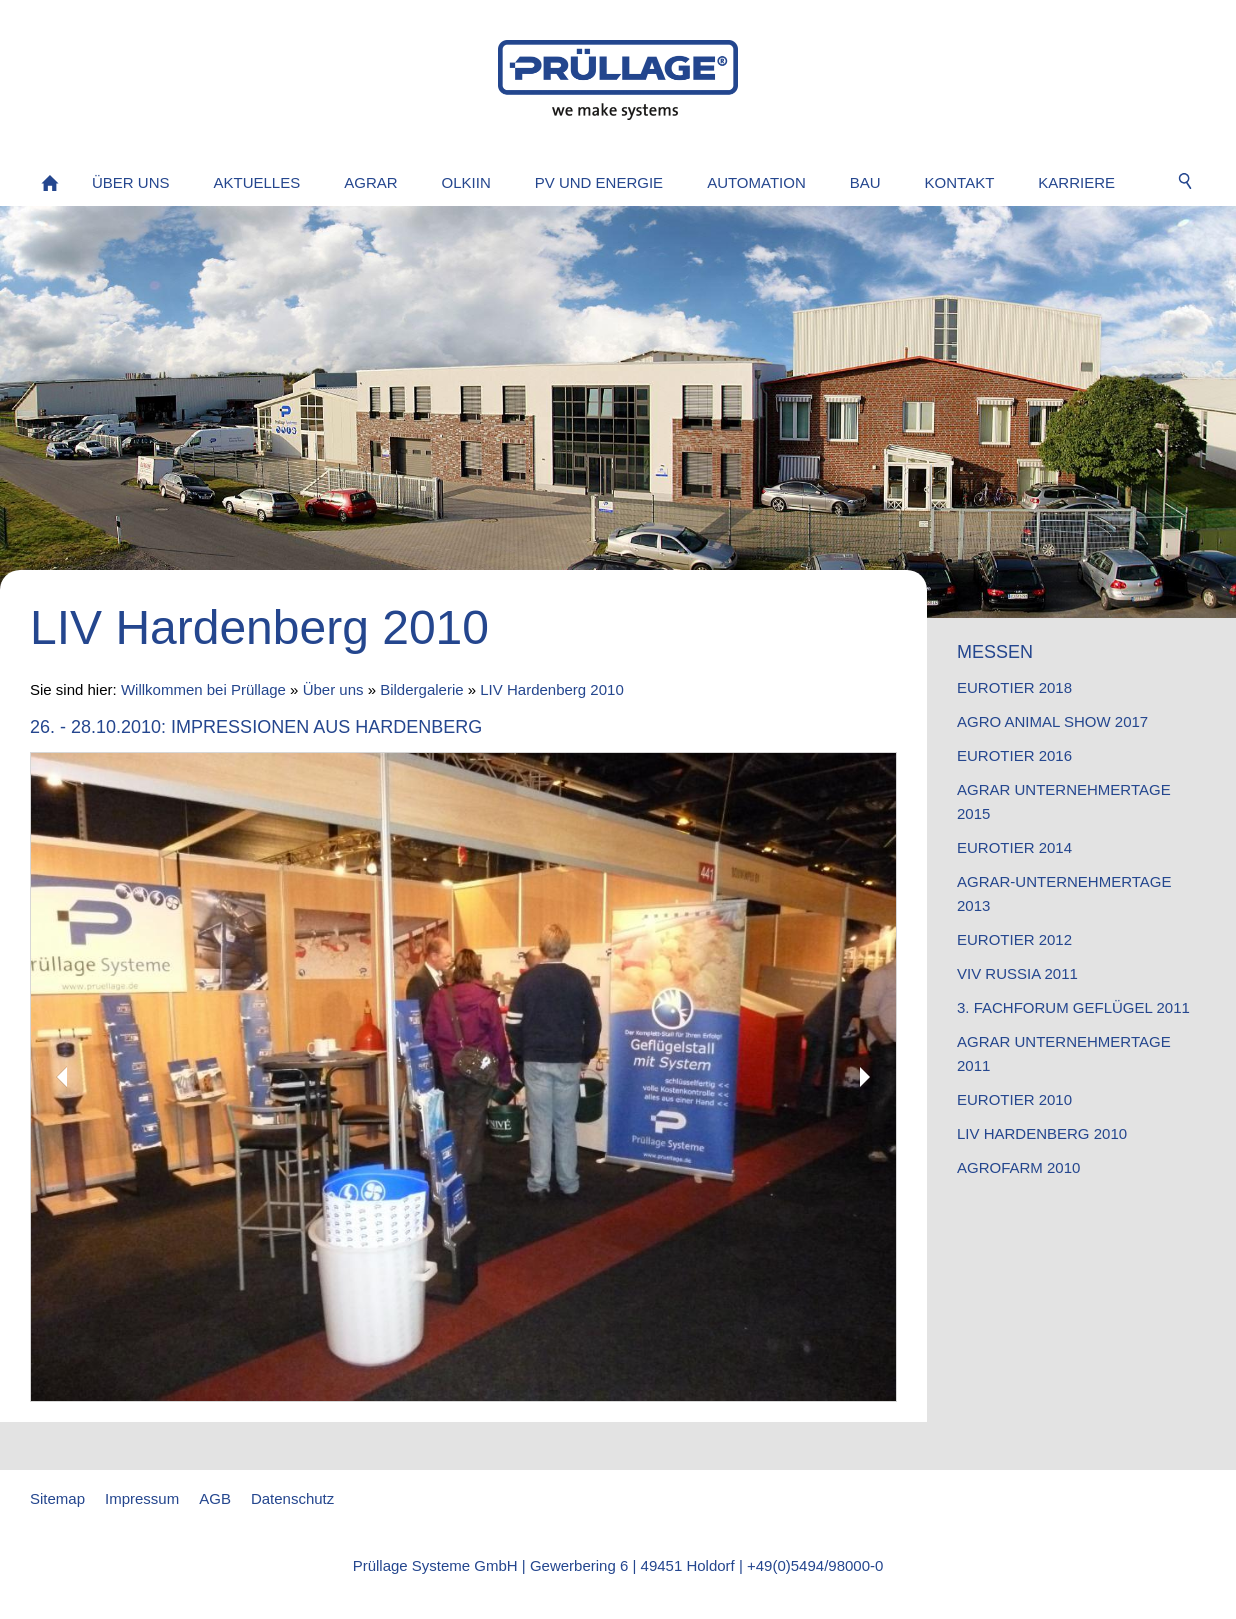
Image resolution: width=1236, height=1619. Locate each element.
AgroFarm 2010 (1018, 1167)
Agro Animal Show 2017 (1052, 721)
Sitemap (57, 1498)
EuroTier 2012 (1014, 939)
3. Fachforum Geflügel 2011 (1073, 1007)
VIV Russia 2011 (1017, 973)
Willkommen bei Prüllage (203, 689)
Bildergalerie (421, 689)
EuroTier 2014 (1014, 847)
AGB (215, 1498)
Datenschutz (292, 1498)
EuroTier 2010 (1014, 1099)
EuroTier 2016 (1014, 755)
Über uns (333, 689)
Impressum (142, 1498)
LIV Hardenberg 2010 (551, 689)
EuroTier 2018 (1014, 687)
